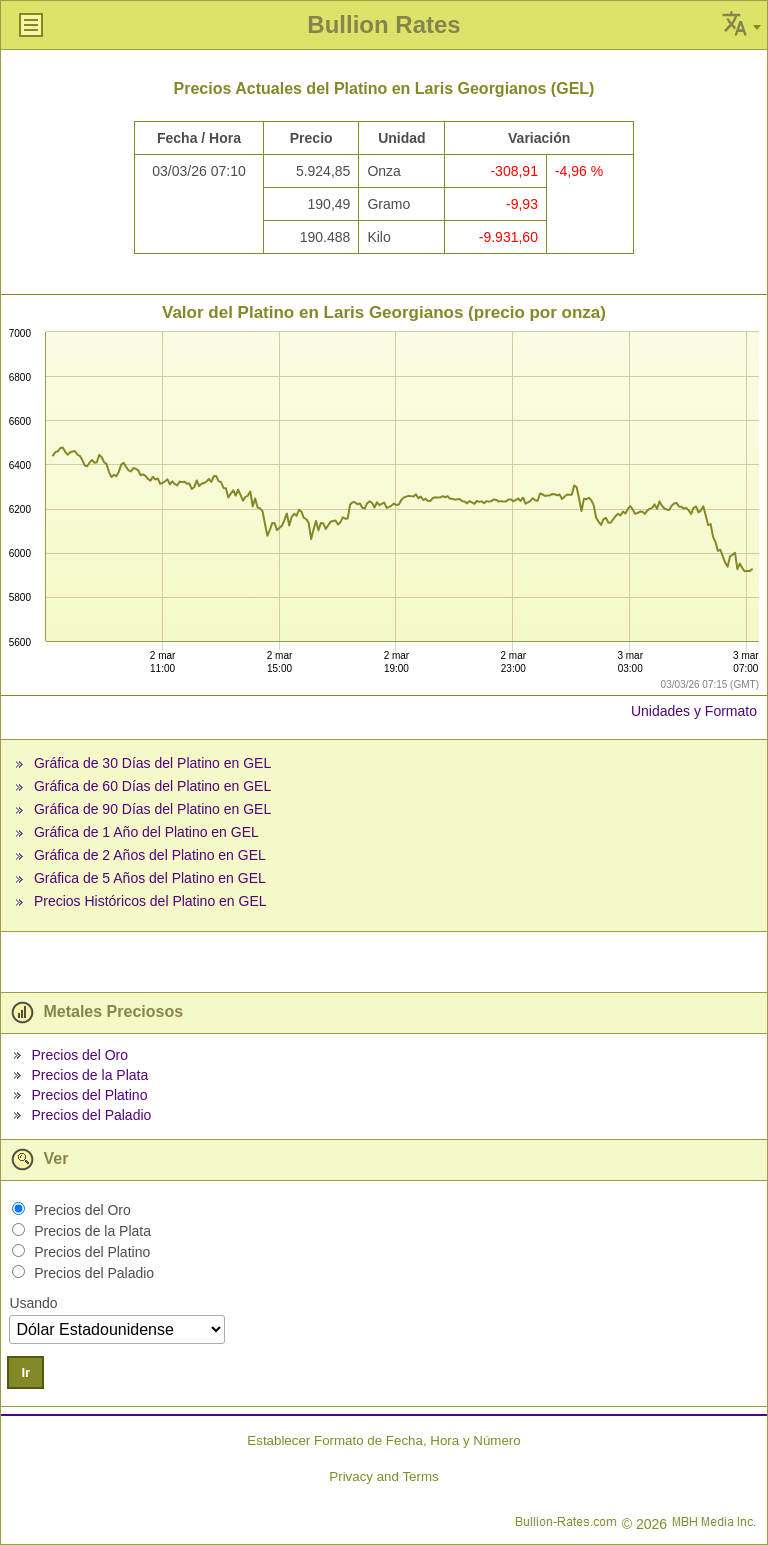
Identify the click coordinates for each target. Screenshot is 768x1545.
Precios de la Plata (89, 1075)
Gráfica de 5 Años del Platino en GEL (150, 878)
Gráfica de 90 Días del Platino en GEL (152, 809)
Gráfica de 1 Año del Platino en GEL (146, 832)
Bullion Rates (383, 24)
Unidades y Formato (694, 711)
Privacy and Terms (383, 1476)
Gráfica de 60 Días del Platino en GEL (152, 786)
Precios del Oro (79, 1055)
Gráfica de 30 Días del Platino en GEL (152, 763)
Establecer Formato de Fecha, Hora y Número (383, 1440)
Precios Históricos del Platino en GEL (150, 901)
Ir (25, 1372)
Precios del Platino (89, 1095)
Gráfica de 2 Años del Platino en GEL (150, 855)
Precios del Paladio (91, 1115)
